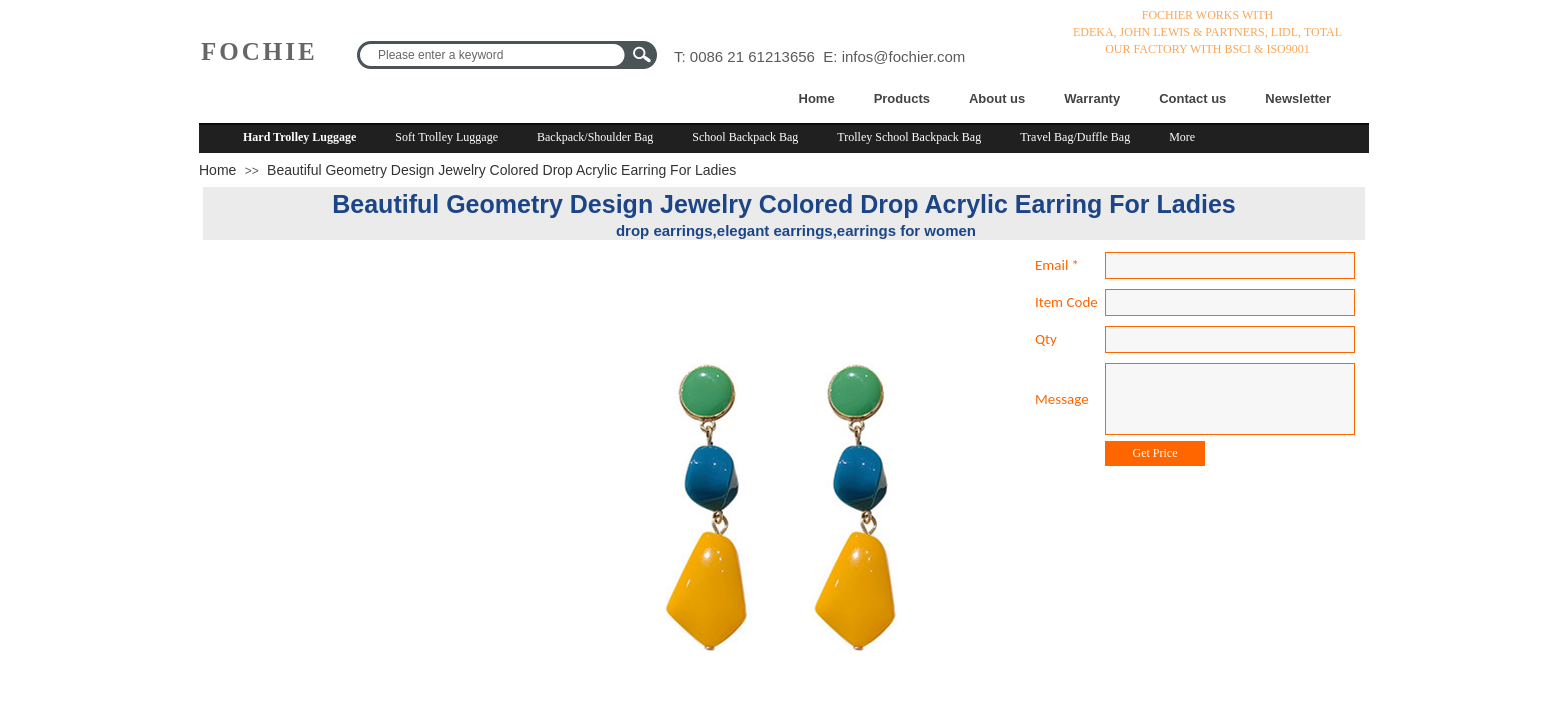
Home (817, 98)
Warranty (1092, 98)
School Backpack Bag (745, 137)
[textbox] (494, 55)
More (1182, 137)
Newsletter (1298, 98)
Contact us (1192, 98)
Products (902, 98)
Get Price (1155, 453)
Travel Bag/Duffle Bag (1075, 137)
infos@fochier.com (904, 56)
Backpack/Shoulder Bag (595, 137)
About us (997, 98)
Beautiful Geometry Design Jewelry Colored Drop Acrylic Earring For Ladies (501, 170)
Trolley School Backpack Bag (909, 137)
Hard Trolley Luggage (299, 137)
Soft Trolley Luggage (446, 137)
